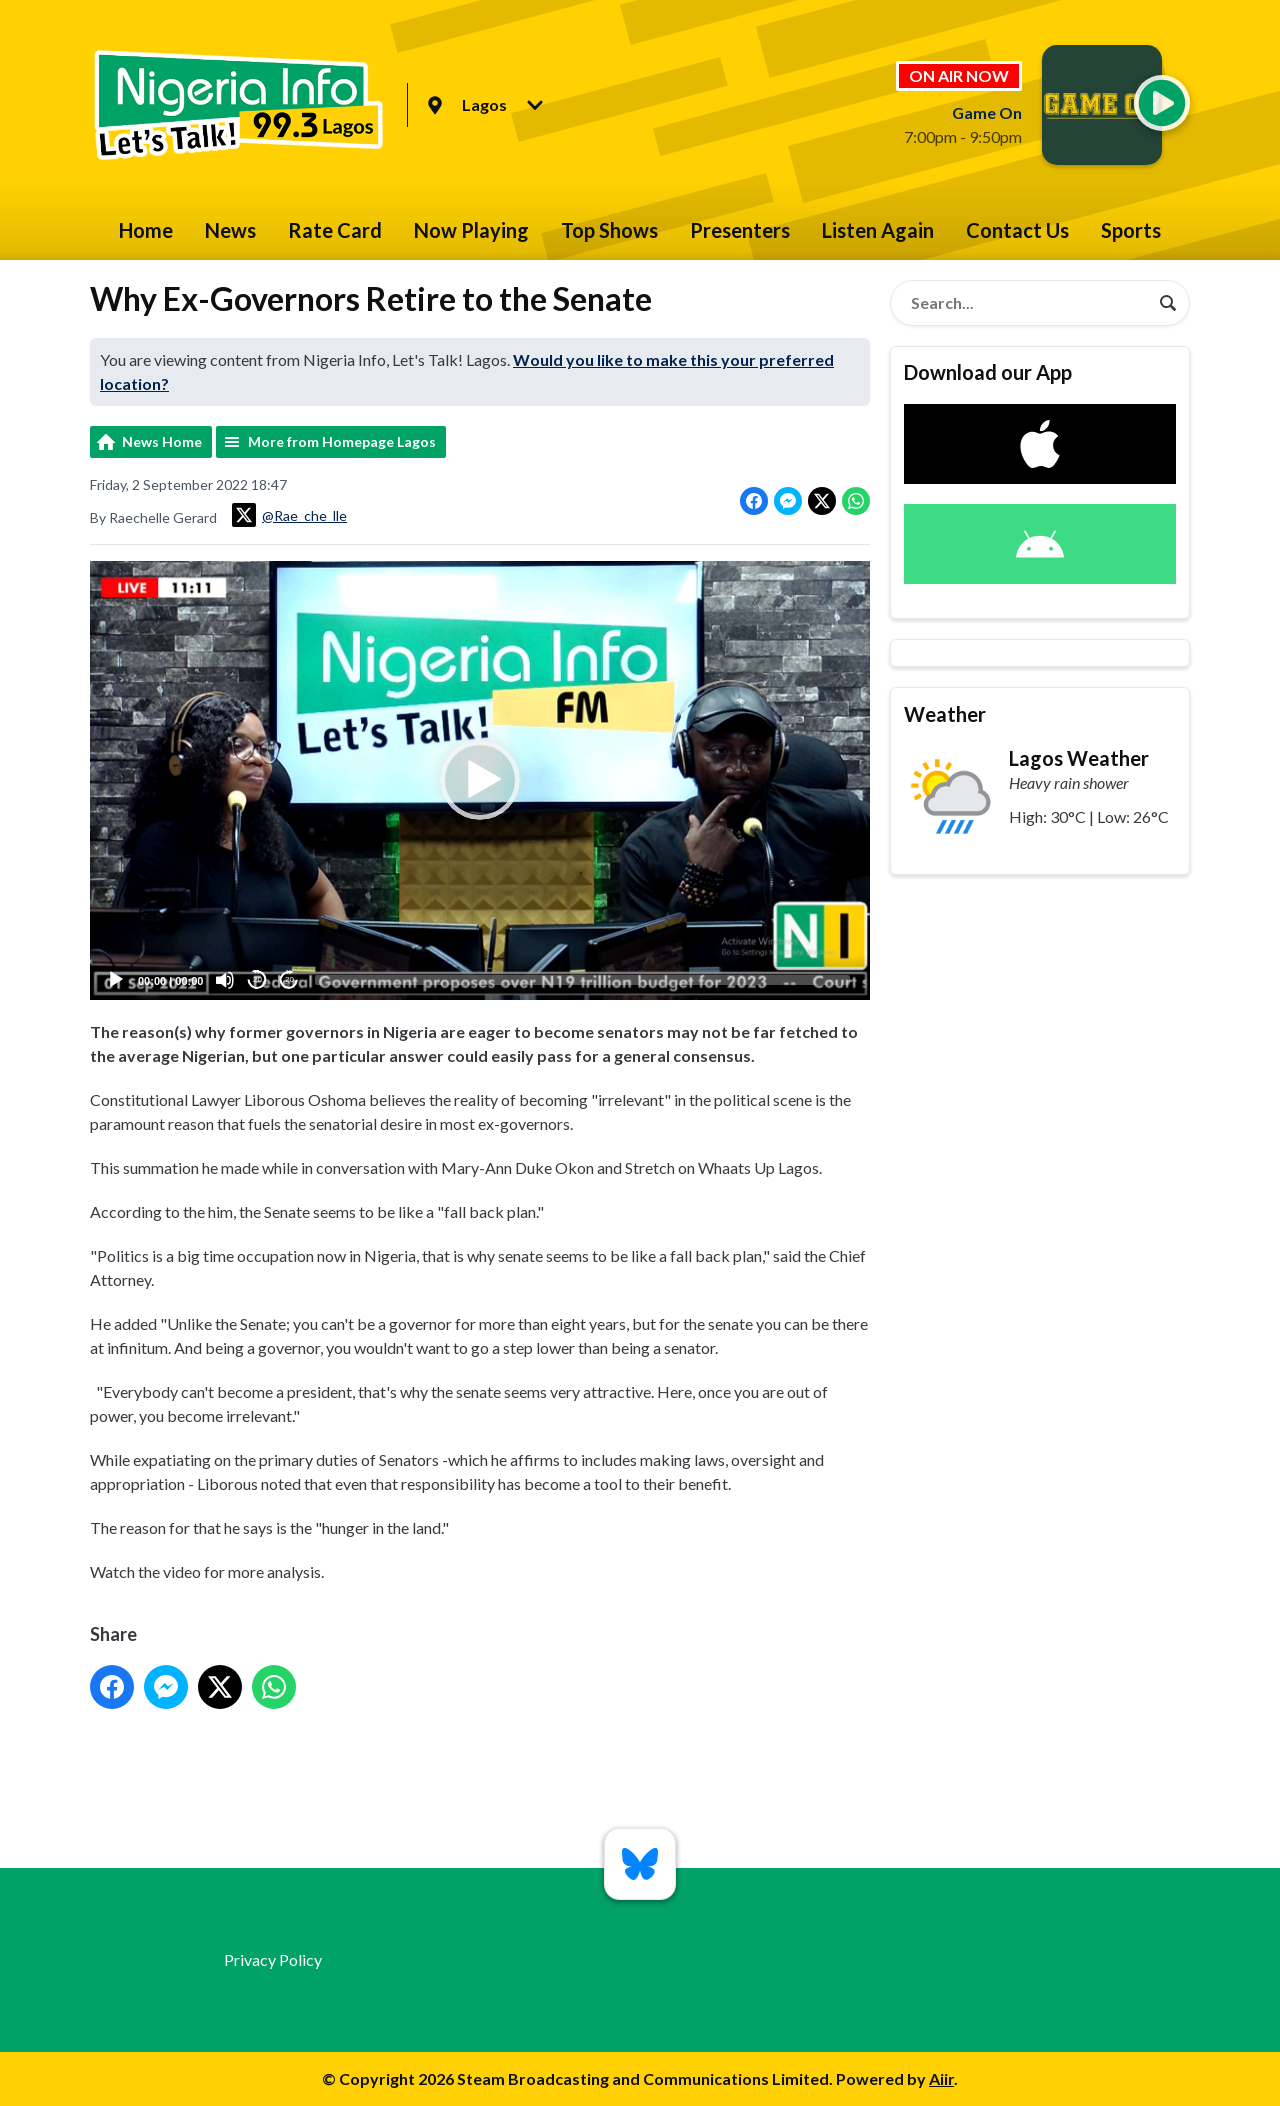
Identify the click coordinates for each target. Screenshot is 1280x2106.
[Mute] (225, 980)
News (230, 230)
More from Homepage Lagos (342, 441)
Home (146, 230)
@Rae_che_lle (289, 515)
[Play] (116, 980)
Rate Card (335, 230)
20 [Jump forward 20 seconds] (289, 980)
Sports (1131, 230)
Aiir (941, 2078)
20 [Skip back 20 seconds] (257, 980)
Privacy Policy (273, 1959)
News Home (162, 441)
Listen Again (878, 230)
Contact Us (1017, 230)
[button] (480, 781)
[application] (480, 780)
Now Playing (471, 230)
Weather (945, 714)
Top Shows (609, 230)
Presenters (740, 230)
